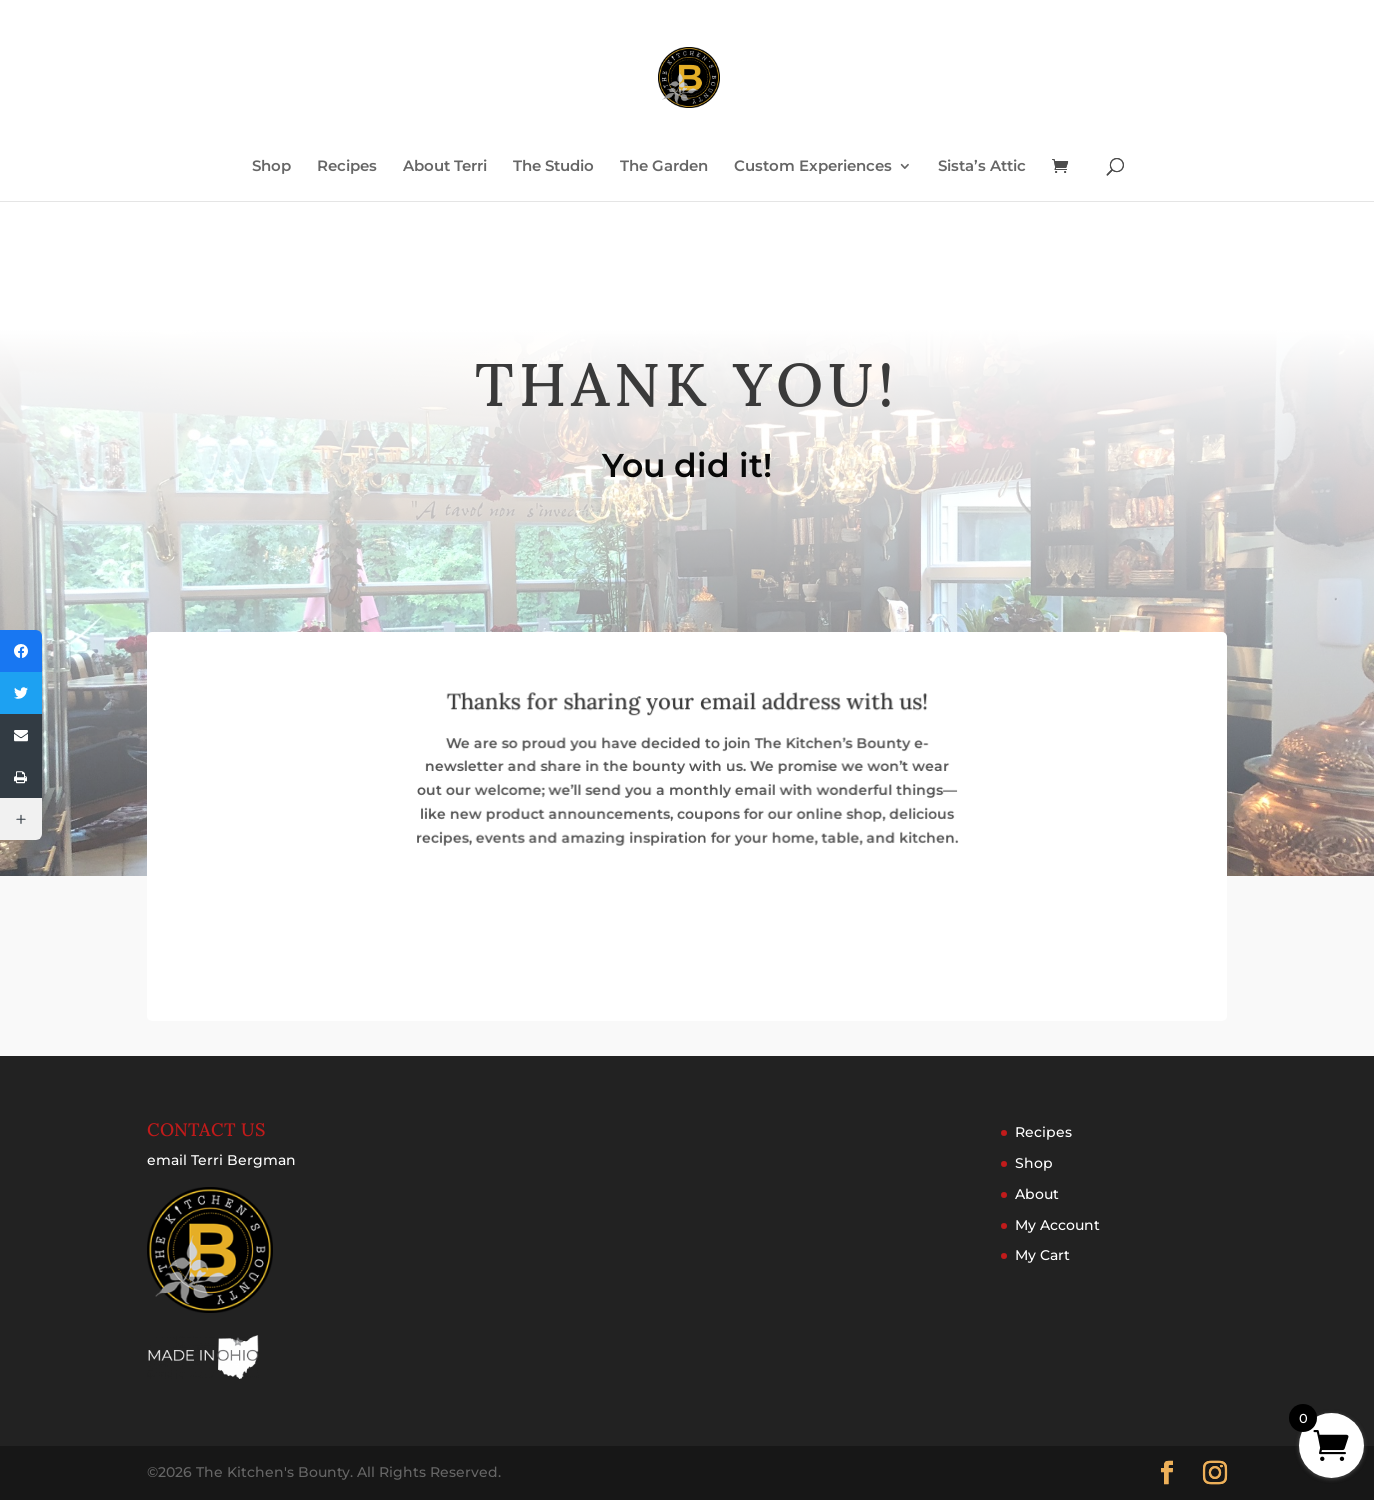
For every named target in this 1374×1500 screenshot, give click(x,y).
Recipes (347, 167)
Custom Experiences (813, 167)
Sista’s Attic (982, 167)
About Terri (445, 167)
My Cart (1042, 1255)
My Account (1057, 1225)
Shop (271, 167)
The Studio (553, 167)
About (1037, 1194)
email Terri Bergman (221, 1160)
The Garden (664, 167)
